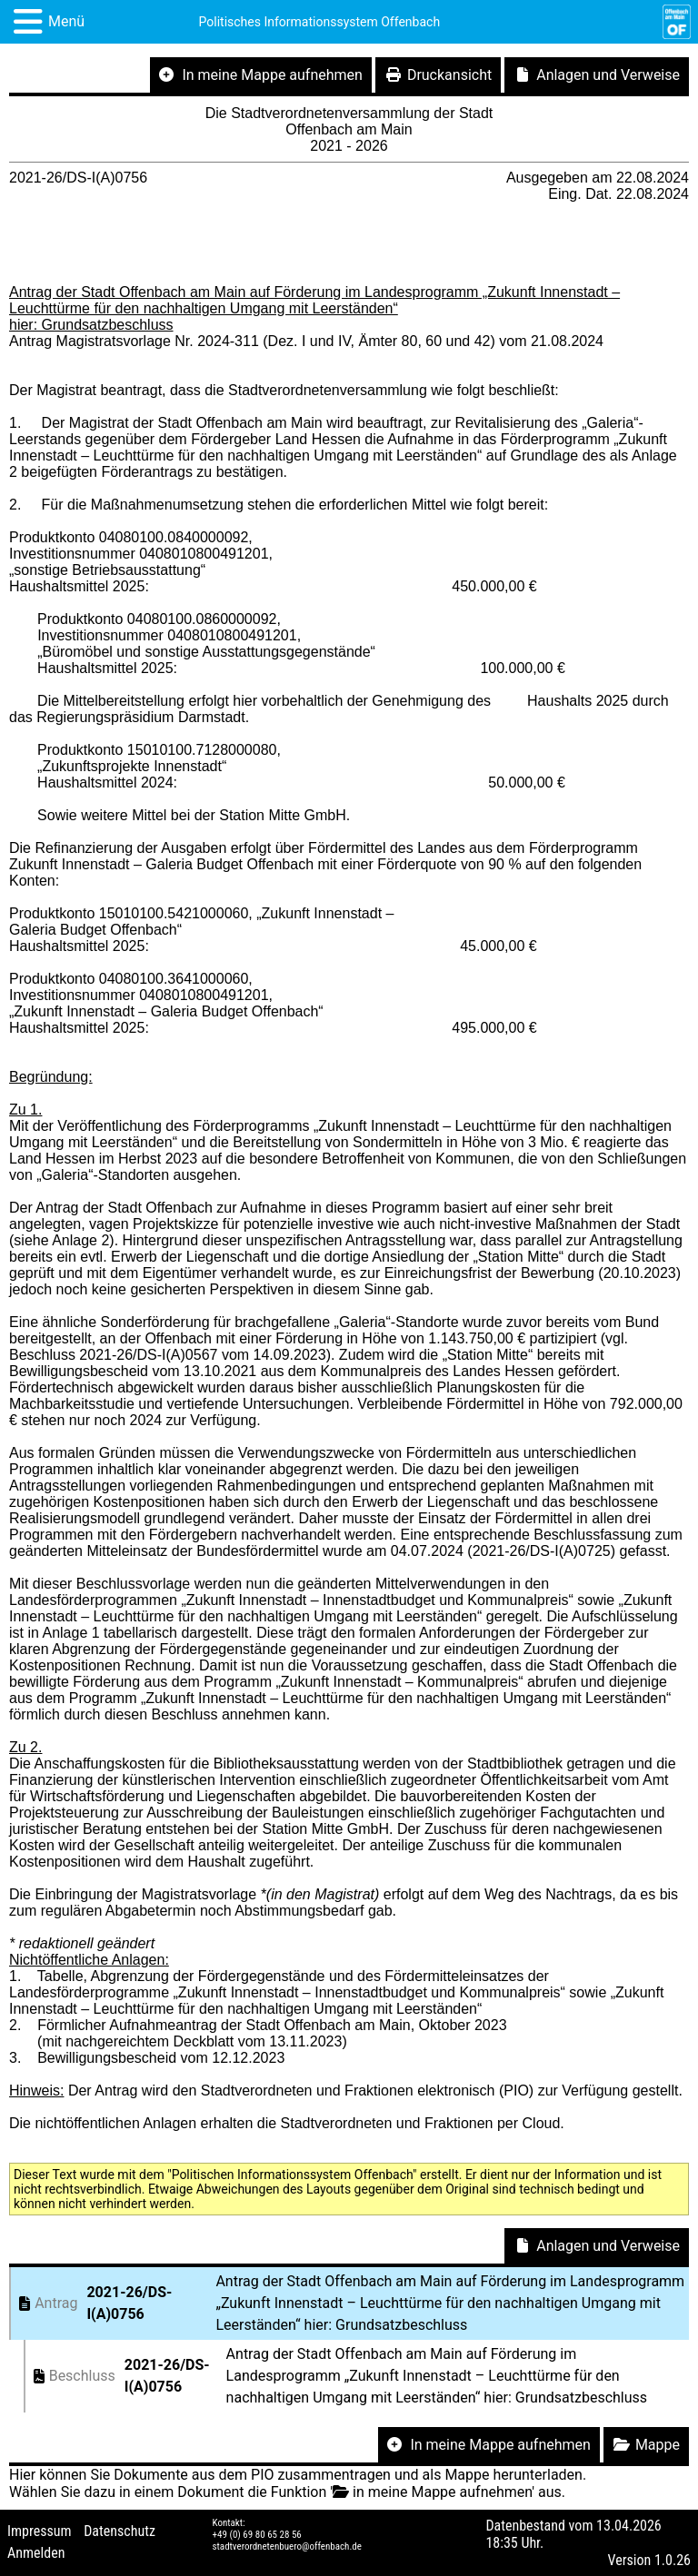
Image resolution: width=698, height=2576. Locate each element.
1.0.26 (672, 2560)
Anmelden (36, 2552)
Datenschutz (119, 2531)
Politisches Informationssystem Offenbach (320, 22)
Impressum (39, 2531)
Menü (66, 21)
